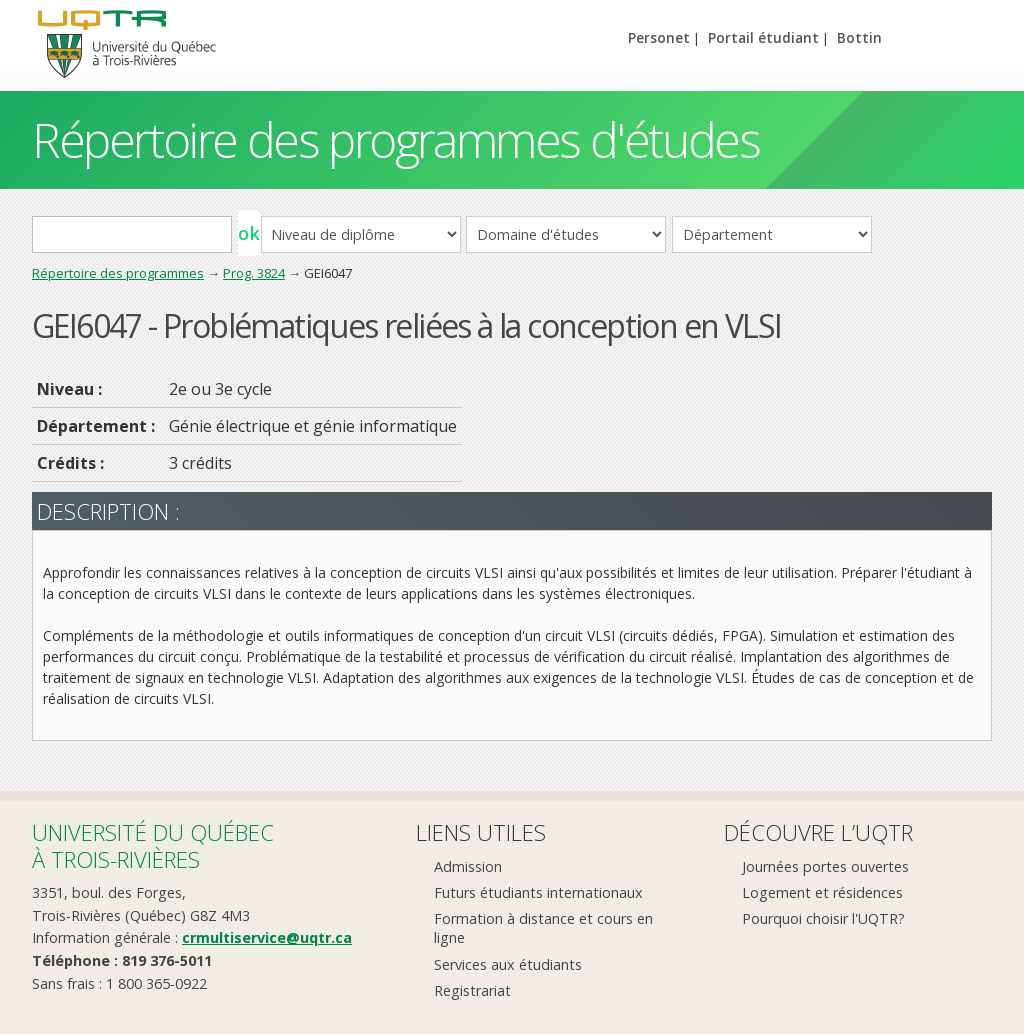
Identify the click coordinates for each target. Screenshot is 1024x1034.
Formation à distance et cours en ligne (543, 928)
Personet (659, 37)
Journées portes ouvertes (825, 866)
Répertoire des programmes (118, 273)
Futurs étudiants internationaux (538, 892)
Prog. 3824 (254, 273)
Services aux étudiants (508, 964)
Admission (468, 866)
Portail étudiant (763, 37)
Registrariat (472, 990)
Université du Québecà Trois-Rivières (153, 845)
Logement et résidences (822, 892)
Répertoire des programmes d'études (395, 139)
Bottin (859, 37)
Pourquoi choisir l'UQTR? (823, 918)
